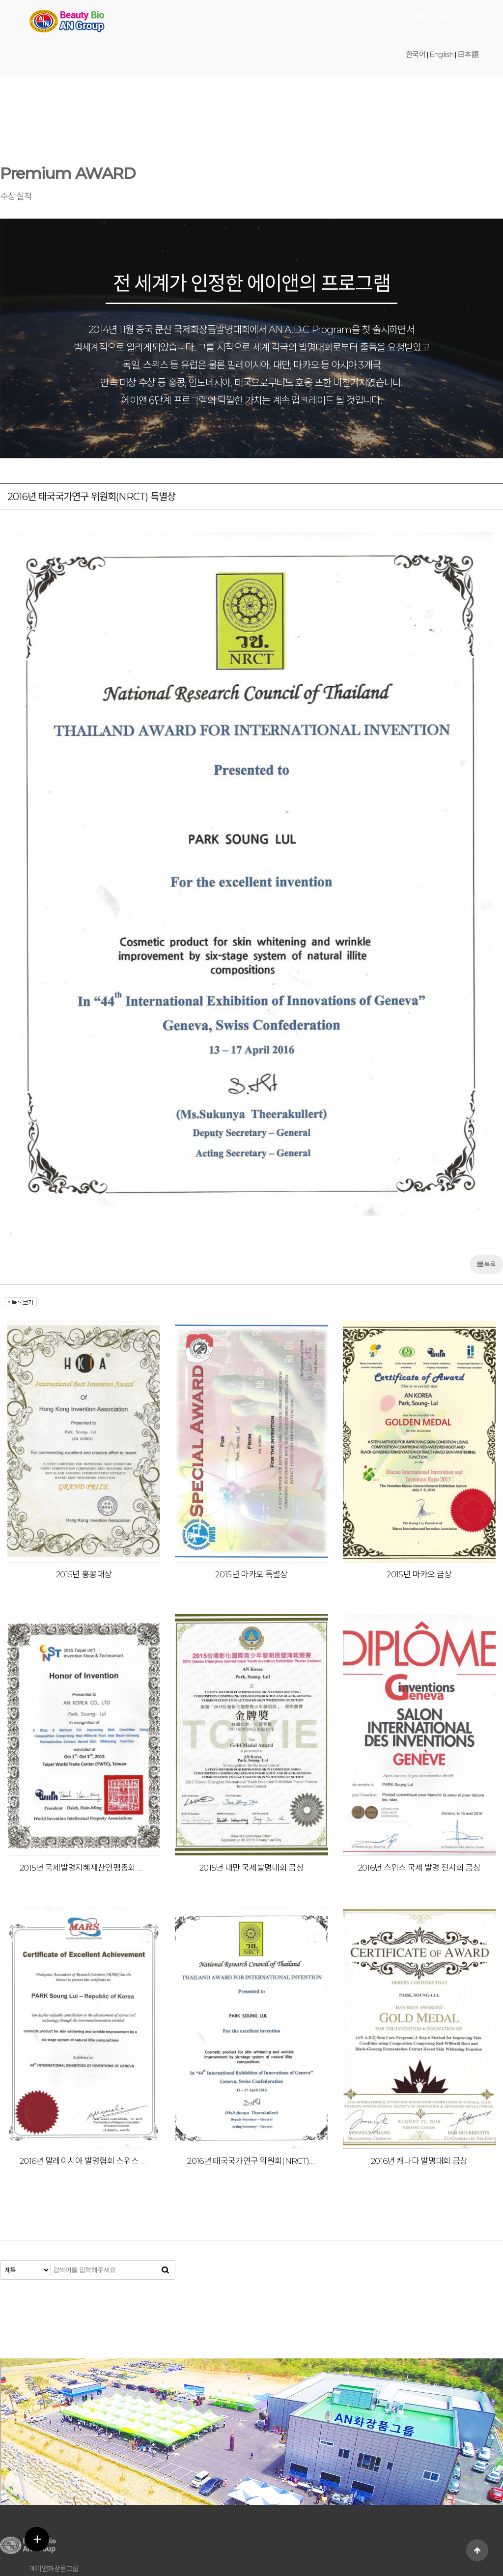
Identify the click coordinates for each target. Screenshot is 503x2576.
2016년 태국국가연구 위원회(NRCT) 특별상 (251, 2057)
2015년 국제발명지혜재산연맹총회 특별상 (84, 1764)
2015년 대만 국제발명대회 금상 (251, 1764)
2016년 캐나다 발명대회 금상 (419, 2057)
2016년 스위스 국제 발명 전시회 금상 (419, 1764)
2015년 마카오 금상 (419, 1471)
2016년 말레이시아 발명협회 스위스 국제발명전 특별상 (84, 2057)
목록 (486, 1161)
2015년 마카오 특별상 (251, 1471)
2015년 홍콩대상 (84, 1471)
